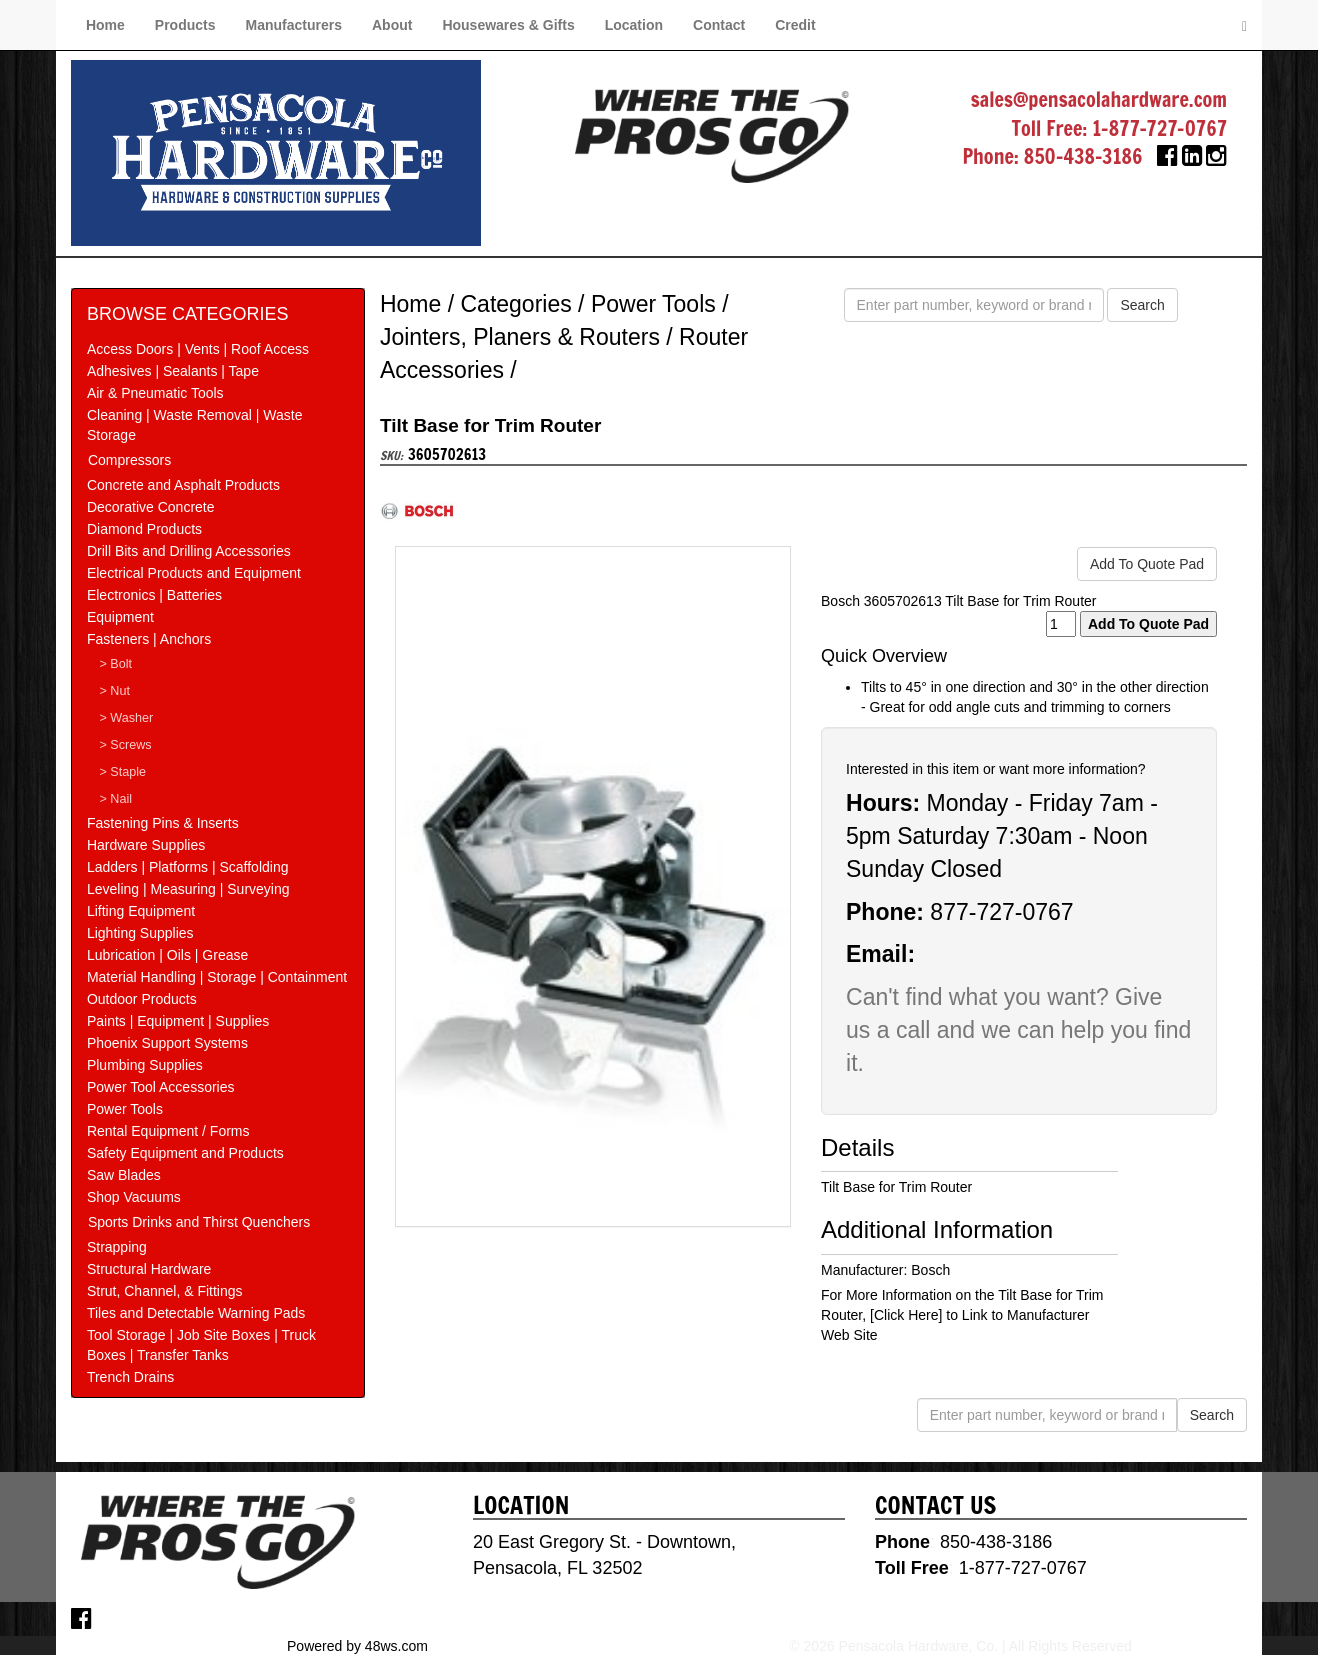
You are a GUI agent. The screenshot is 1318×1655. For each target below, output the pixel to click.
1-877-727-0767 (1159, 128)
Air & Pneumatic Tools (155, 393)
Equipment (120, 617)
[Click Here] (906, 1315)
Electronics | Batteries (154, 595)
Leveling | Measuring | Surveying (188, 889)
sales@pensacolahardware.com (1099, 99)
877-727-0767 (1001, 912)
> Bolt (116, 664)
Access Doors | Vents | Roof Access (198, 349)
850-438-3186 (1083, 156)
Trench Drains (130, 1377)
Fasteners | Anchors (149, 639)
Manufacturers (294, 25)
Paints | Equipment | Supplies (178, 1021)
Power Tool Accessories (161, 1087)
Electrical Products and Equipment (194, 573)
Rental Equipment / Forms (168, 1131)
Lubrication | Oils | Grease (167, 955)
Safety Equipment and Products (185, 1153)
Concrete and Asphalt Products (183, 485)
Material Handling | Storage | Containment (217, 977)
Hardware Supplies (146, 845)
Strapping (117, 1247)
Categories (515, 304)
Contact (719, 25)
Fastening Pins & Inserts (163, 823)
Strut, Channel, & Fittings (165, 1291)
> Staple (123, 772)
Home (105, 25)
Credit (795, 25)
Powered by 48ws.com (357, 1645)
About (392, 25)
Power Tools (125, 1109)
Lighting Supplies (140, 933)
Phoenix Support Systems (167, 1043)
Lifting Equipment (141, 911)
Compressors (129, 460)
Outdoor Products (142, 999)
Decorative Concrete (151, 507)
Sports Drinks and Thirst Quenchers (199, 1222)
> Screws (126, 745)
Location (634, 25)
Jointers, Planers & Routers (520, 337)
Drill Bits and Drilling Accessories (189, 551)
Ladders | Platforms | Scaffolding (188, 867)
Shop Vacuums (134, 1197)
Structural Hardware (149, 1269)
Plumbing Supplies (145, 1065)
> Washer (127, 718)
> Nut (115, 691)
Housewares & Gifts (508, 25)
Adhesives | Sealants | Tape (173, 371)
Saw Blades (124, 1175)
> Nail (116, 799)
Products (185, 25)
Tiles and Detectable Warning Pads (196, 1313)
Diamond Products (144, 529)
